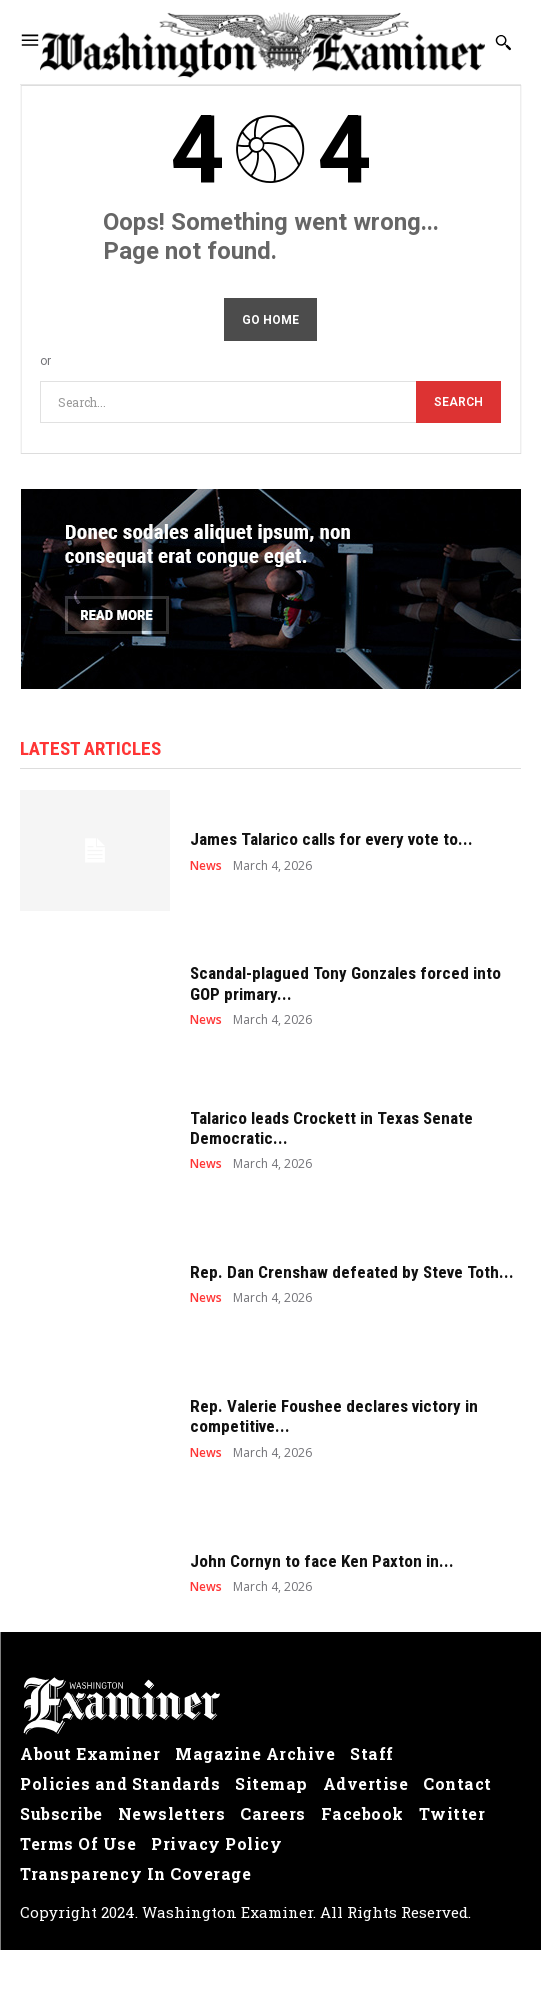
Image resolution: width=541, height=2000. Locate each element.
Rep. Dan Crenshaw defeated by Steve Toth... (352, 1272)
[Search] (458, 402)
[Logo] (270, 1706)
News (206, 866)
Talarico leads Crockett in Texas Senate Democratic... (331, 1128)
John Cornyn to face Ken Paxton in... (322, 1561)
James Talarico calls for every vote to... (331, 839)
